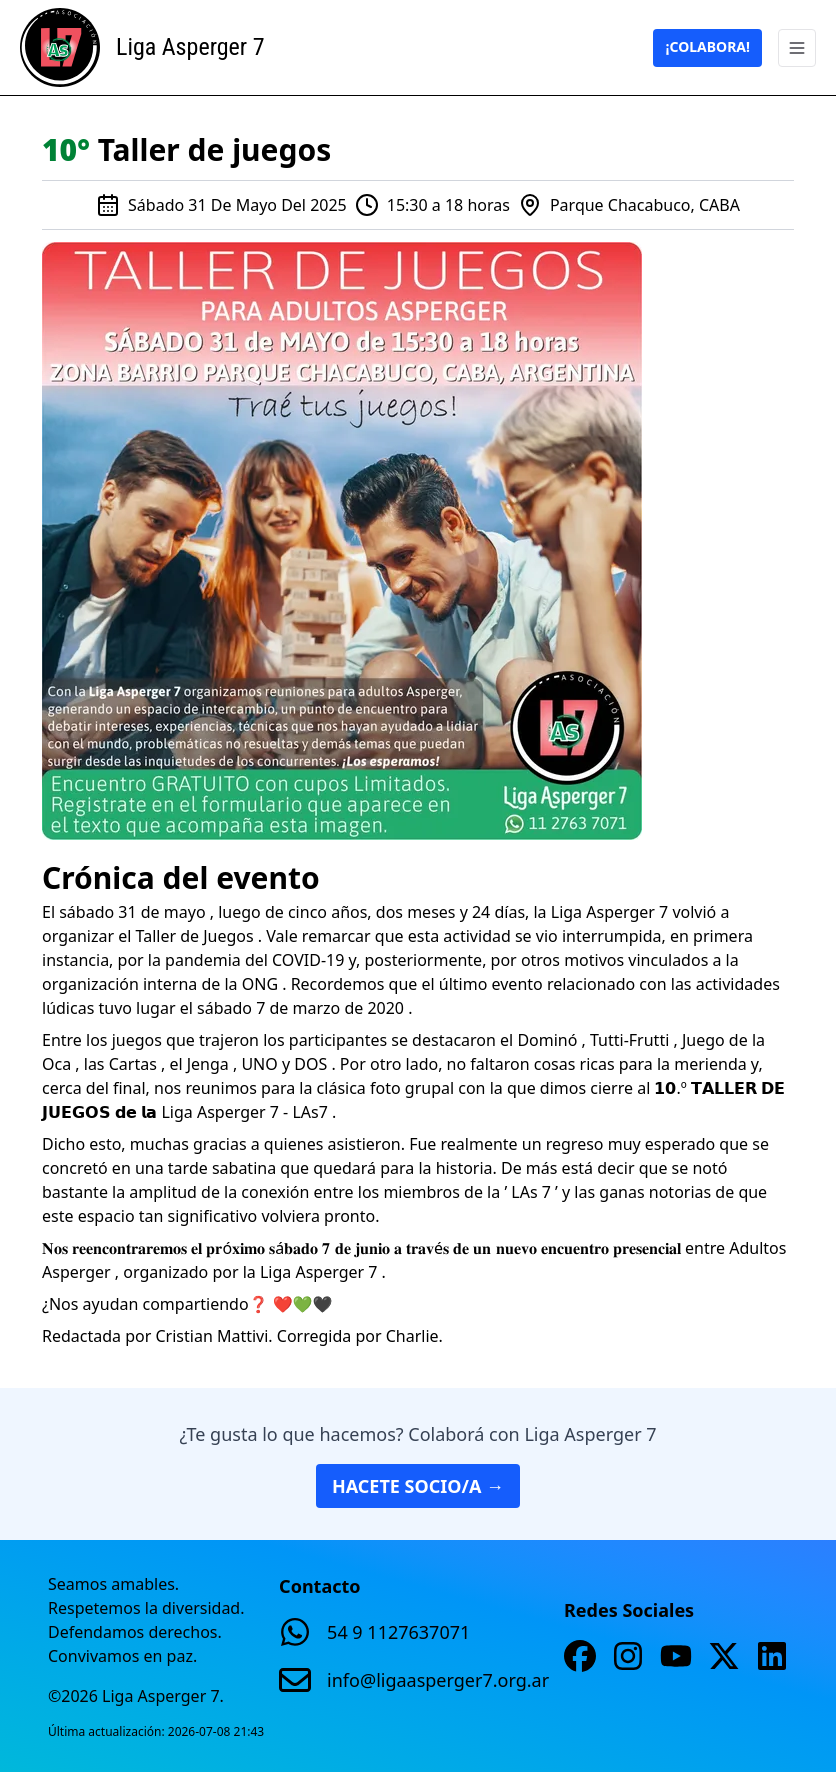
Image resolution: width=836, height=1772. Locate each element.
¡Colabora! (707, 46)
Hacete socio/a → (418, 1486)
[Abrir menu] (797, 48)
